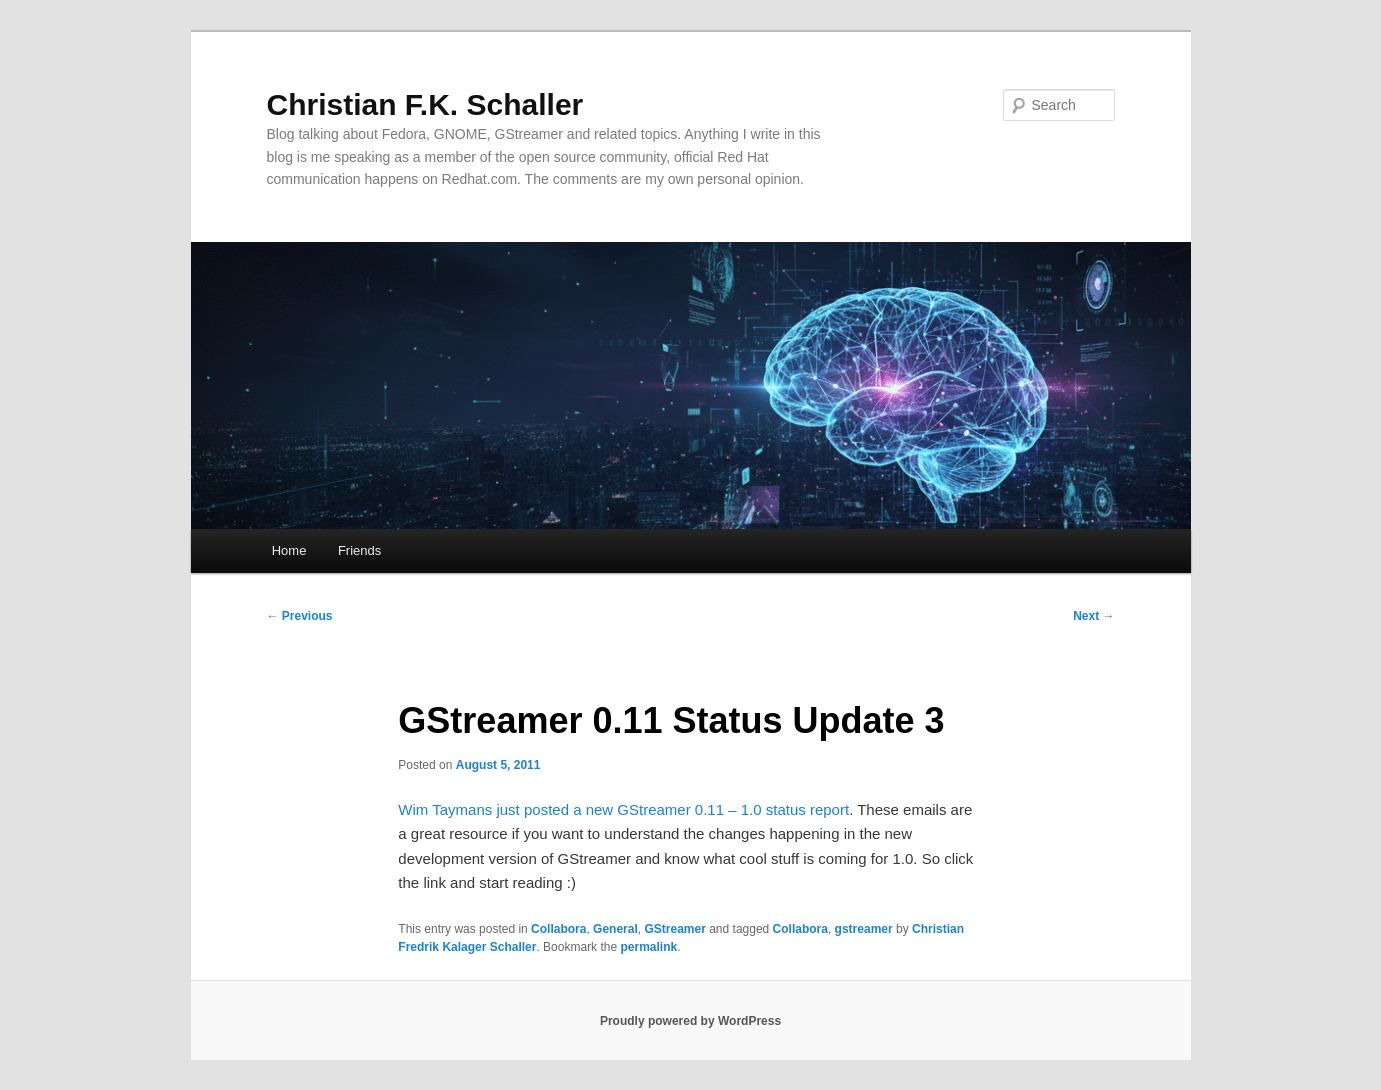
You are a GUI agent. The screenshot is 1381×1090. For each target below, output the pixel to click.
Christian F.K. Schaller (425, 104)
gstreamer (864, 929)
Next (1093, 616)
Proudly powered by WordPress (690, 1021)
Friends (359, 550)
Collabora (558, 929)
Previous (300, 616)
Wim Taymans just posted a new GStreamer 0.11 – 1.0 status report (623, 809)
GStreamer (674, 929)
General (615, 929)
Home (289, 550)
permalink (648, 947)
